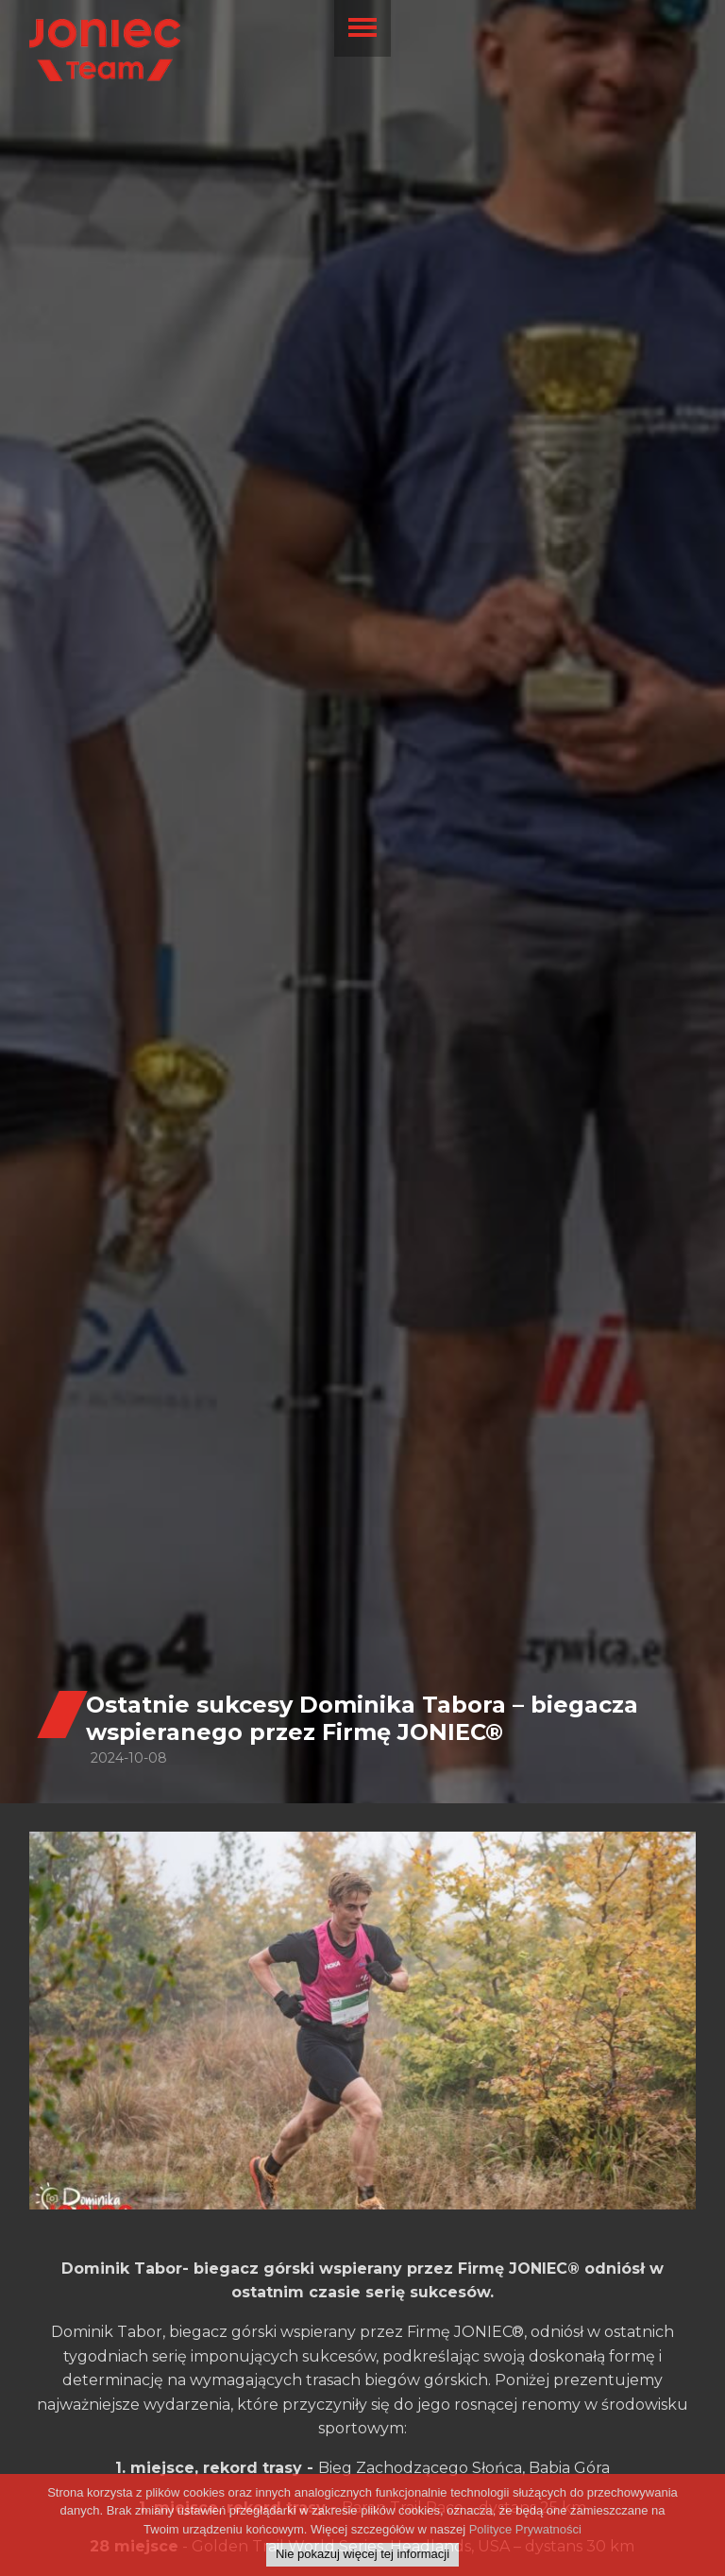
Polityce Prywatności (525, 2532)
